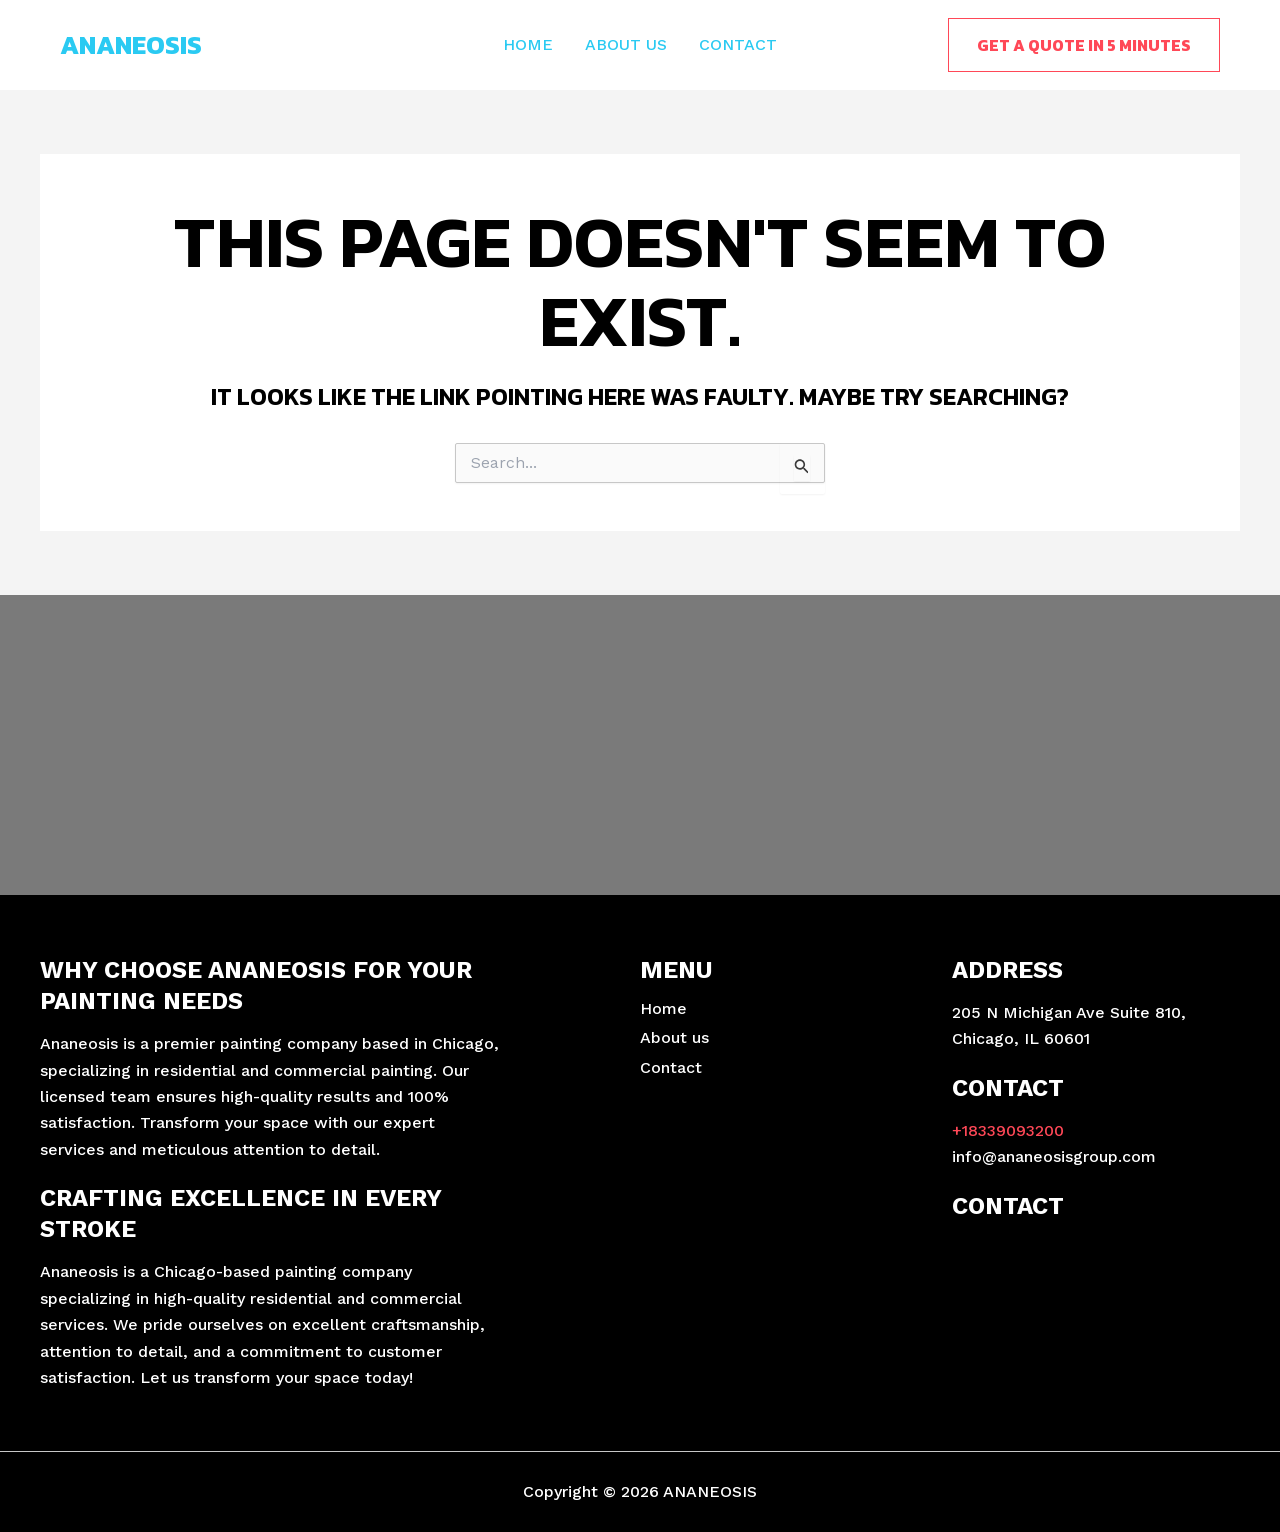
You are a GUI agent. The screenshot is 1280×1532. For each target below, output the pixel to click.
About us (626, 44)
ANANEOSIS (131, 44)
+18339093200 (1008, 1130)
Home (528, 44)
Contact (738, 44)
